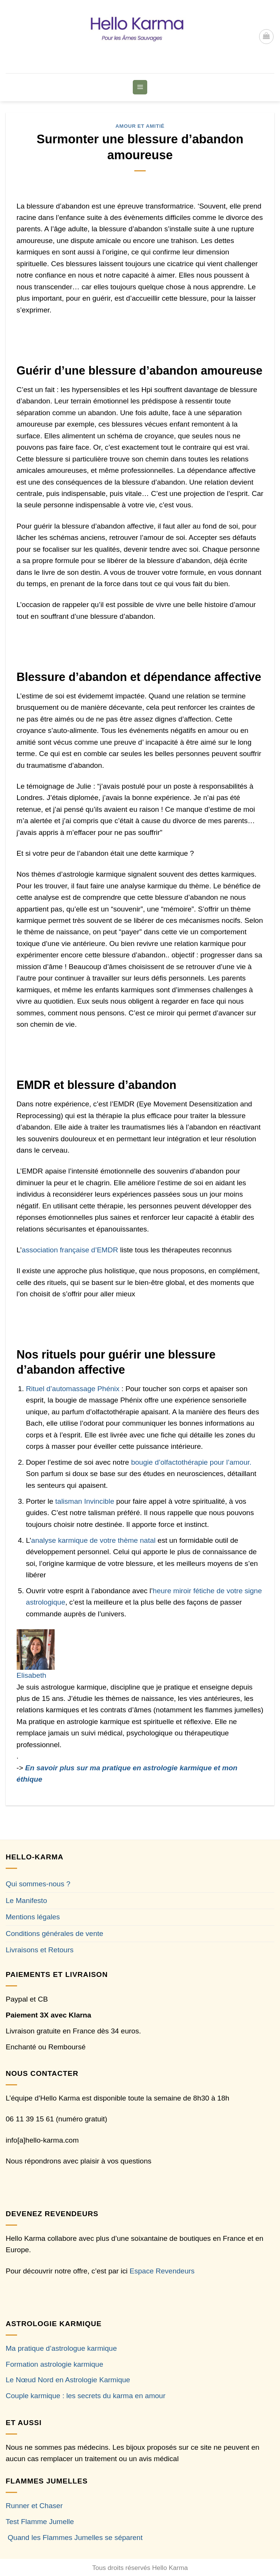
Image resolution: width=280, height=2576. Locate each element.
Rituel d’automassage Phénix (73, 1389)
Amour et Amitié (139, 126)
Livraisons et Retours (40, 1950)
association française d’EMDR (70, 1250)
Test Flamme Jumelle (40, 2522)
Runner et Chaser (34, 2506)
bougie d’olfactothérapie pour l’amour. (191, 1462)
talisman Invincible (85, 1501)
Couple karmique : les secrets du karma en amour (85, 2396)
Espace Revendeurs (162, 2271)
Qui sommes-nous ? (38, 1884)
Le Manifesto (26, 1901)
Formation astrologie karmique (54, 2364)
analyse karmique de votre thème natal (94, 1540)
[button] (266, 36)
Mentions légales (33, 1917)
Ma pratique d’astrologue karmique (61, 2348)
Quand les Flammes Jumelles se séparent (75, 2537)
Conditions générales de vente (54, 1933)
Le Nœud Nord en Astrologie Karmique (68, 2380)
